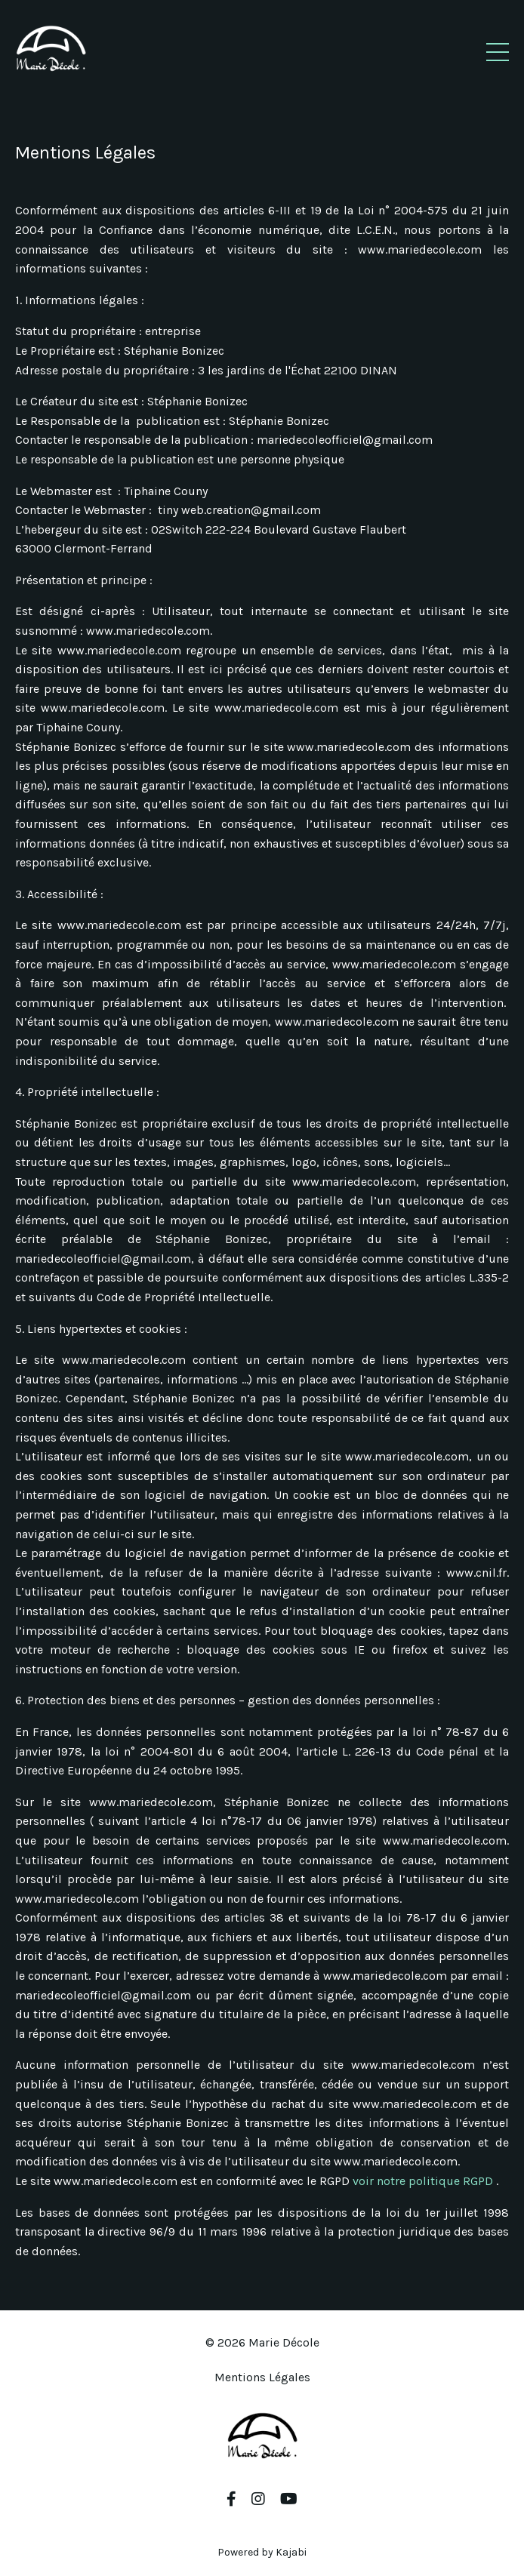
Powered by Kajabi (262, 2552)
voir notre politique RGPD (424, 2181)
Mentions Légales (262, 2377)
